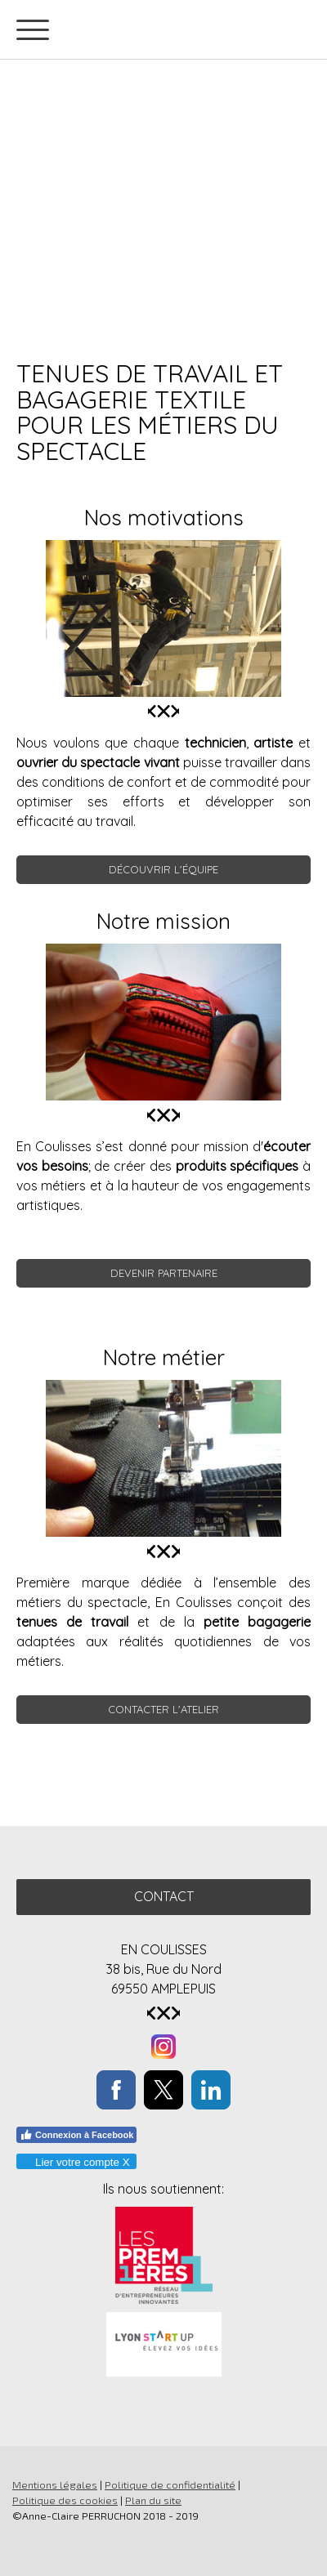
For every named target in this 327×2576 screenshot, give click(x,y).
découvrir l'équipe (163, 869)
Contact (164, 1896)
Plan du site (153, 2500)
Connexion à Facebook (76, 2134)
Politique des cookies (65, 2500)
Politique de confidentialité (170, 2484)
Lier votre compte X (75, 2162)
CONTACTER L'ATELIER (163, 1709)
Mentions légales (54, 2484)
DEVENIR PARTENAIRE (163, 1272)
